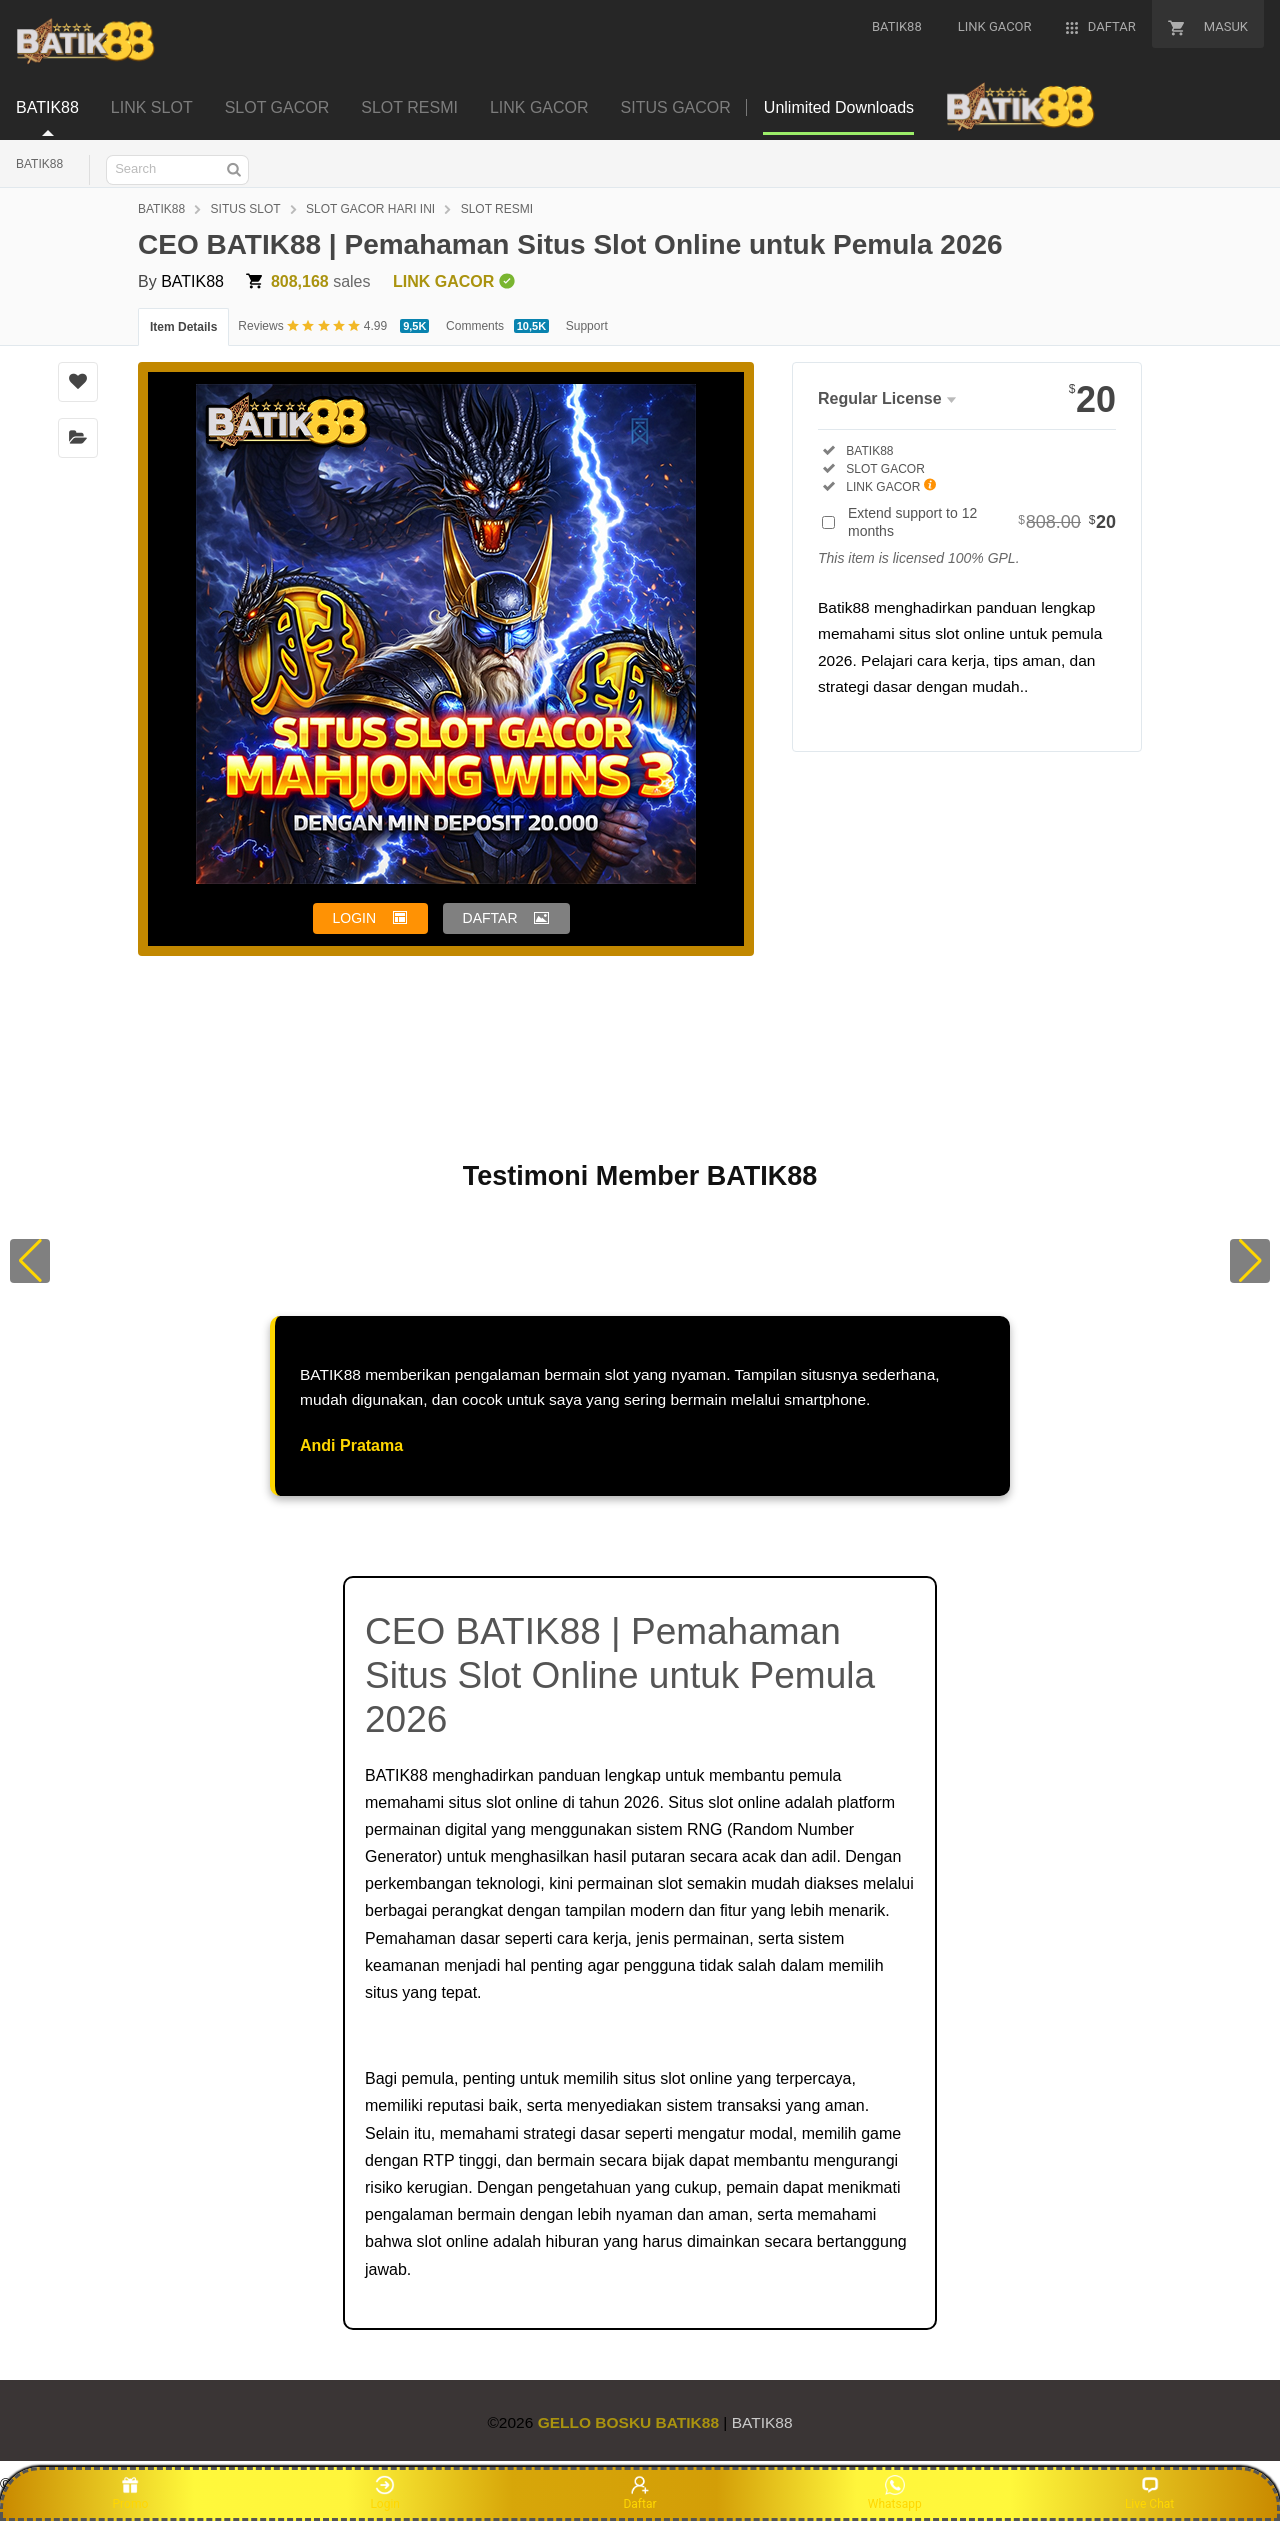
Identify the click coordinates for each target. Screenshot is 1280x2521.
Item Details (183, 327)
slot (670, 1883)
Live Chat (1149, 2493)
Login (385, 2493)
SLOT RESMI (497, 209)
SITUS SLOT (246, 209)
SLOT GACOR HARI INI (370, 209)
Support (587, 326)
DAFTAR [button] (490, 918)
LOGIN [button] (355, 918)
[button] (30, 1261)
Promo (131, 2493)
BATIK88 (39, 164)
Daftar (639, 2493)
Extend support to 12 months (982, 522)
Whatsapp (895, 2493)
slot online (522, 1802)
